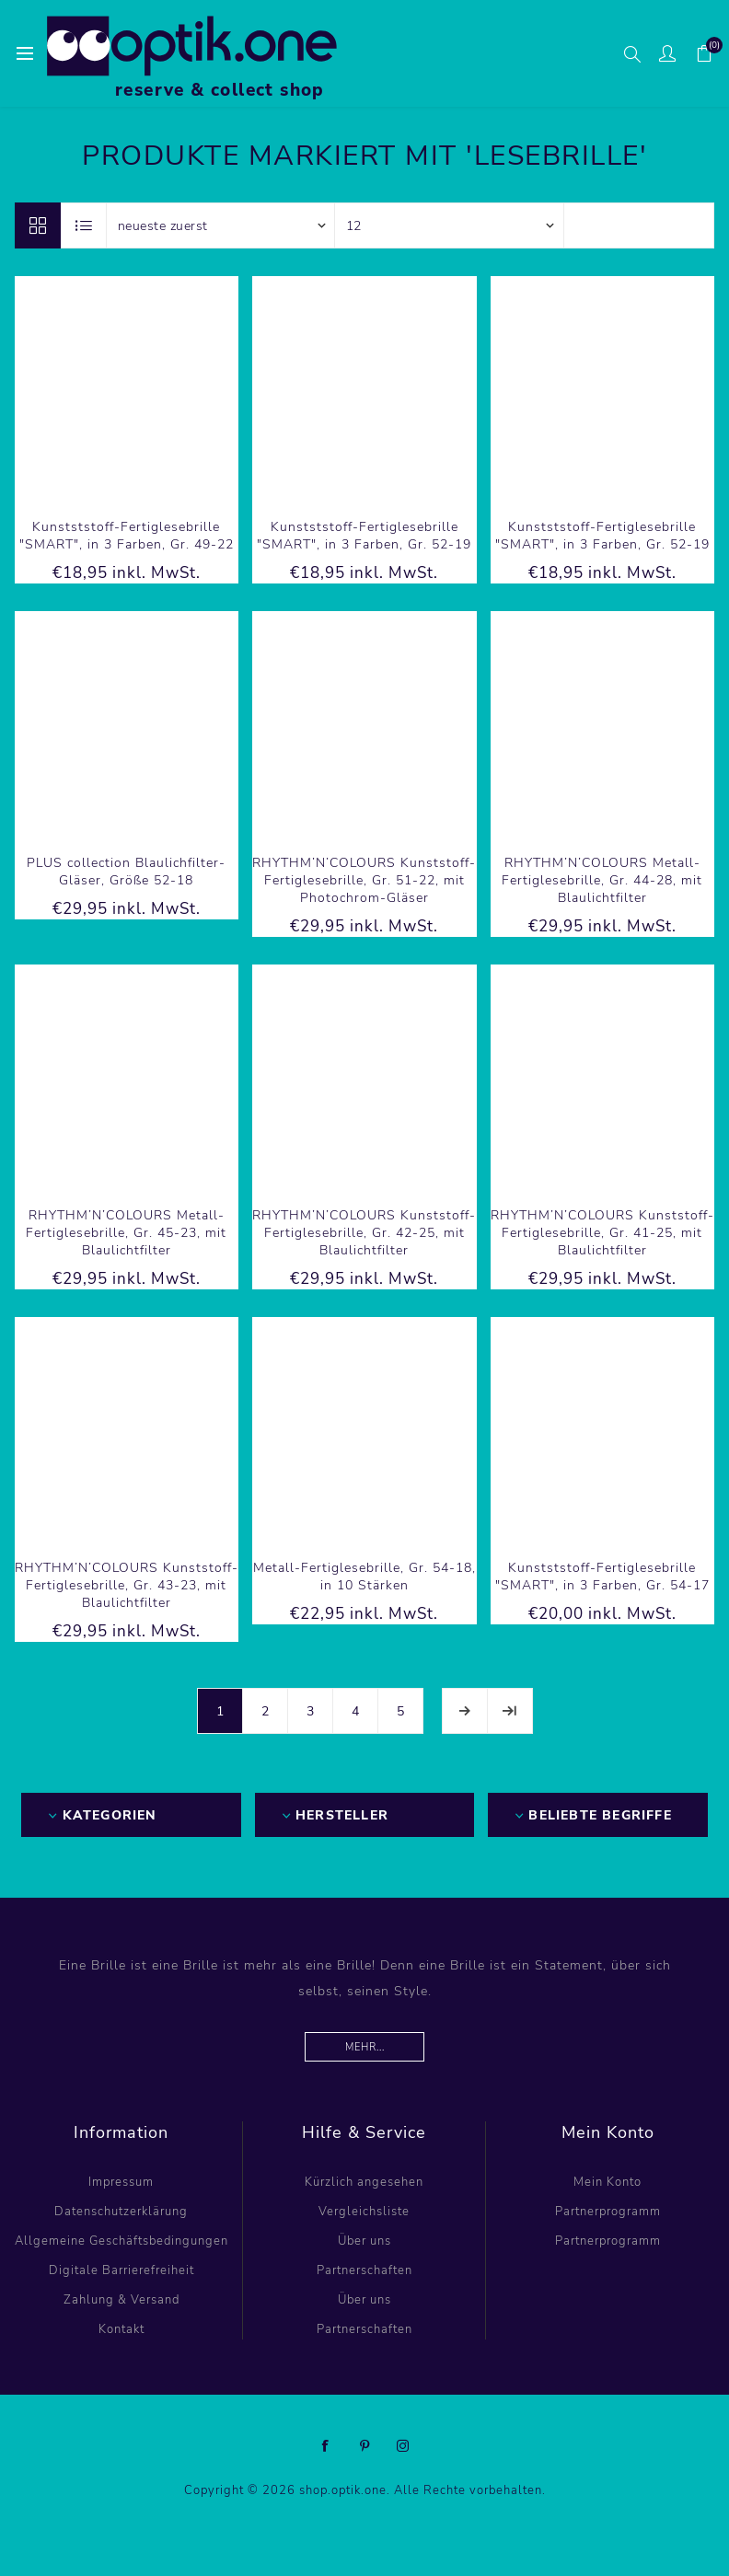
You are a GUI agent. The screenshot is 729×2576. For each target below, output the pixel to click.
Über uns (364, 2241)
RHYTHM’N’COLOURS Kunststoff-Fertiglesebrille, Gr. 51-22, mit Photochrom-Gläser (364, 880)
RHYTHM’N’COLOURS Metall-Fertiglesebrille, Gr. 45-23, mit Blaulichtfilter (126, 1233)
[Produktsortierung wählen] (221, 225)
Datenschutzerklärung (121, 2211)
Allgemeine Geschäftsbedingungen (121, 2241)
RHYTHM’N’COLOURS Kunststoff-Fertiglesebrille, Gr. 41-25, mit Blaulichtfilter (602, 1233)
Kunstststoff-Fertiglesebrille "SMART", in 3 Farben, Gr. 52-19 (364, 535)
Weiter (465, 1711)
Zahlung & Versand (121, 2300)
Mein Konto (607, 2182)
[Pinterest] (364, 2446)
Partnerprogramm (608, 2211)
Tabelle (38, 225)
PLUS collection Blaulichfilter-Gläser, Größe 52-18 (126, 871)
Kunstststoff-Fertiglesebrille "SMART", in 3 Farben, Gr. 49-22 (126, 535)
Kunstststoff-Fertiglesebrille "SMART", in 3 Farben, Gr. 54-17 (602, 1576)
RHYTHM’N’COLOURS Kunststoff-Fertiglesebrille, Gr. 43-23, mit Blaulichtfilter (126, 1585)
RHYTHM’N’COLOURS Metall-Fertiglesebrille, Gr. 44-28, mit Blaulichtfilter (602, 880)
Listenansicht (85, 225)
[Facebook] (326, 2446)
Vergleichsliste (364, 2211)
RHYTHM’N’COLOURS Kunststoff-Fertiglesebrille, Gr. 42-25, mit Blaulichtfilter (364, 1233)
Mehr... (365, 2047)
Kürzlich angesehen (364, 2182)
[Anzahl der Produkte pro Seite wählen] (449, 225)
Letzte (510, 1711)
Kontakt (121, 2329)
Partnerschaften (364, 2270)
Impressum (121, 2182)
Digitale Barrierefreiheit (121, 2270)
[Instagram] (403, 2446)
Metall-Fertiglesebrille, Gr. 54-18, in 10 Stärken (364, 1576)
